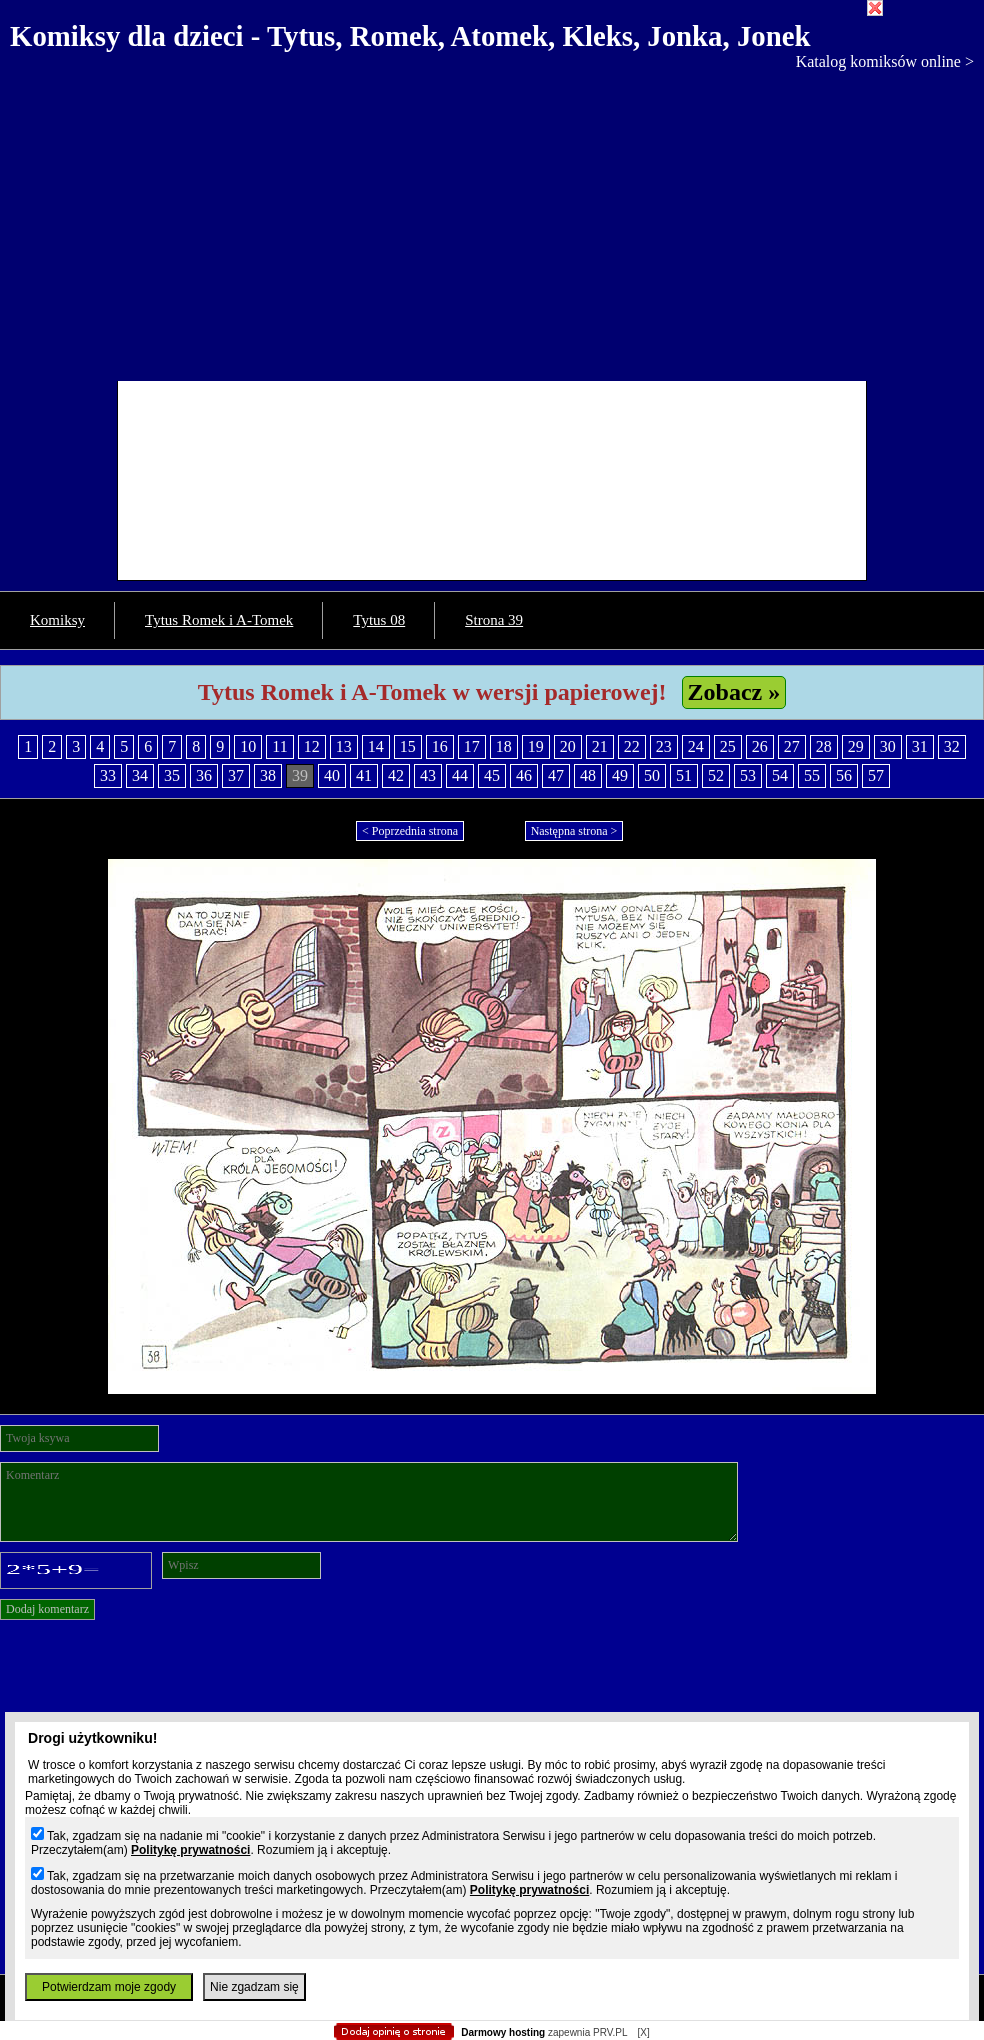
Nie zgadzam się (254, 1987)
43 (428, 775)
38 (268, 775)
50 (652, 775)
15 (408, 746)
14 (376, 746)
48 (588, 775)
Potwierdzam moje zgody (109, 1987)
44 (460, 775)
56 (844, 775)
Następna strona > (574, 831)
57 (876, 775)
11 (279, 746)
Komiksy (57, 620)
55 (812, 775)
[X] (643, 2032)
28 (824, 746)
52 (716, 775)
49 (620, 775)
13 (344, 746)
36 (204, 775)
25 (728, 746)
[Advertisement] (492, 221)
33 (108, 775)
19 (536, 746)
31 (920, 746)
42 (396, 775)
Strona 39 (494, 620)
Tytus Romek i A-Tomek (219, 620)
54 (780, 775)
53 (748, 775)
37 (236, 775)
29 (856, 746)
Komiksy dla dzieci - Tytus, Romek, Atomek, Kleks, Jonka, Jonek (410, 36)
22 (632, 746)
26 (760, 746)
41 (364, 775)
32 (952, 746)
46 (524, 775)
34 (140, 775)
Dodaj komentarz (47, 1609)
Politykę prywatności (190, 1850)
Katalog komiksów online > (885, 61)
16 (440, 746)
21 (600, 746)
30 (888, 746)
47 (556, 775)
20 (568, 746)
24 (696, 746)
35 (172, 775)
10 (248, 746)
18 (504, 746)
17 (472, 746)
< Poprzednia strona (410, 831)
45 (492, 775)
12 (312, 746)
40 (332, 775)
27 (792, 746)
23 (664, 746)
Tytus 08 (379, 620)
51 (684, 775)
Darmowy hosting (503, 2032)
